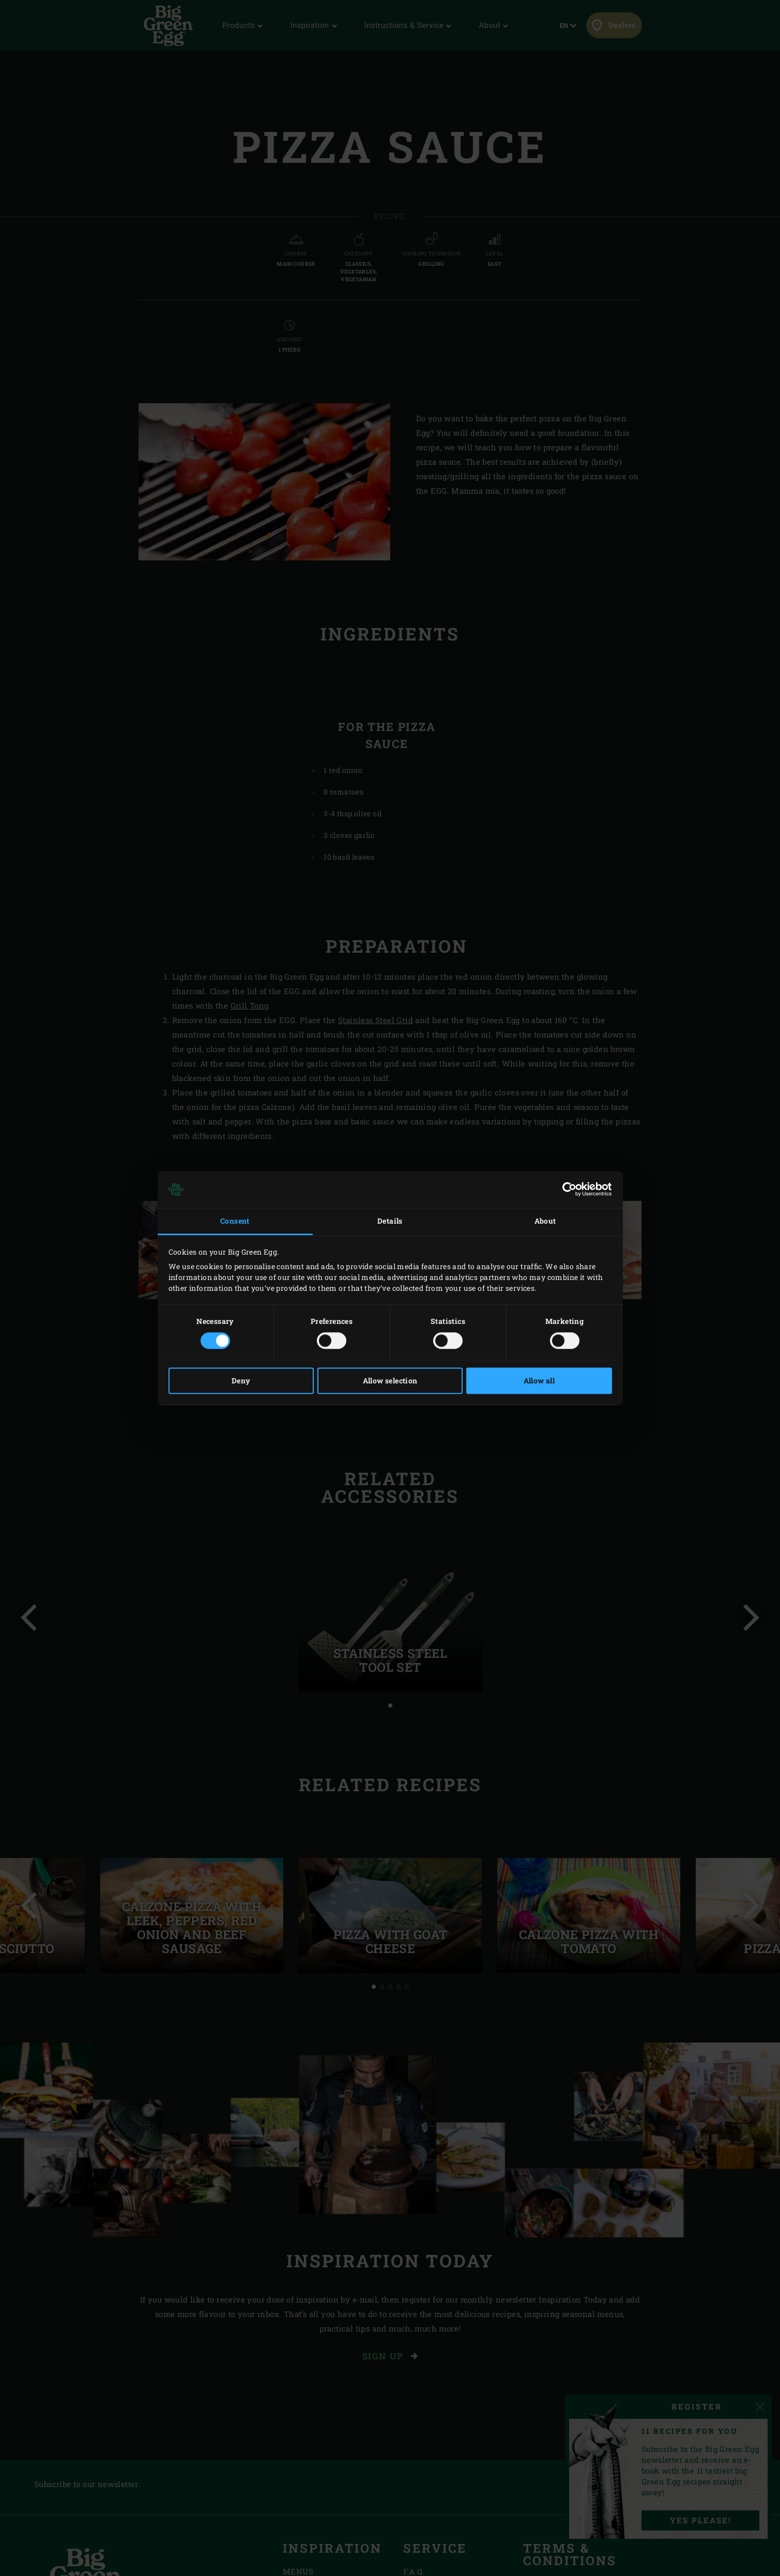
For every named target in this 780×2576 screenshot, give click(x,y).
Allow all (539, 1380)
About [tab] (545, 1221)
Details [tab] (390, 1221)
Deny (241, 1380)
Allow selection (390, 1380)
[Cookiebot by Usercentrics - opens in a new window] (567, 1189)
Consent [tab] (235, 1221)
